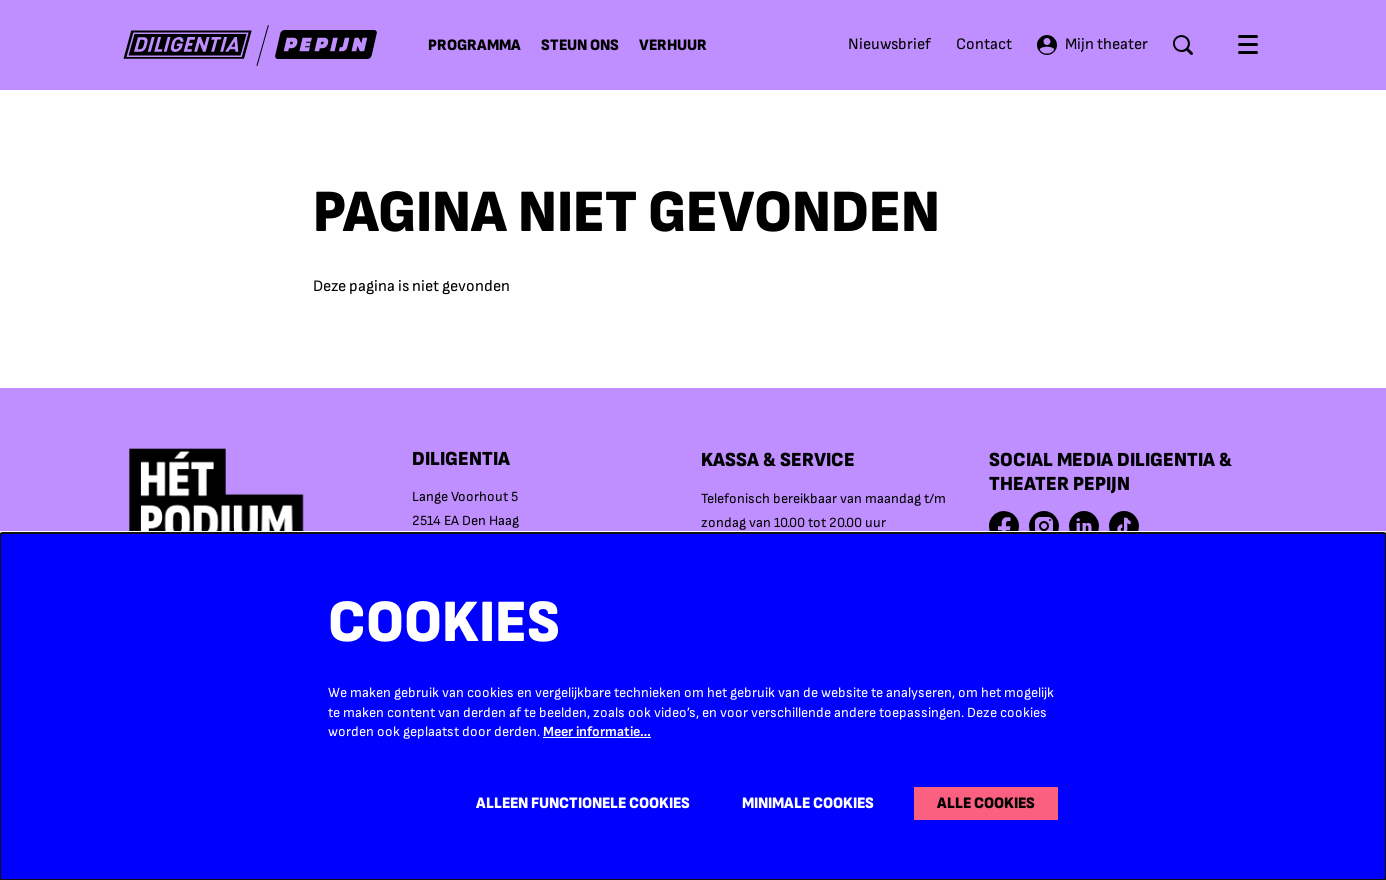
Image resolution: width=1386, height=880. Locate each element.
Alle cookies (986, 803)
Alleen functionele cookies (583, 803)
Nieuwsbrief (889, 44)
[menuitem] (474, 45)
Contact (984, 44)
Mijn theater (1092, 45)
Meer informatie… (597, 731)
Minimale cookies (808, 803)
